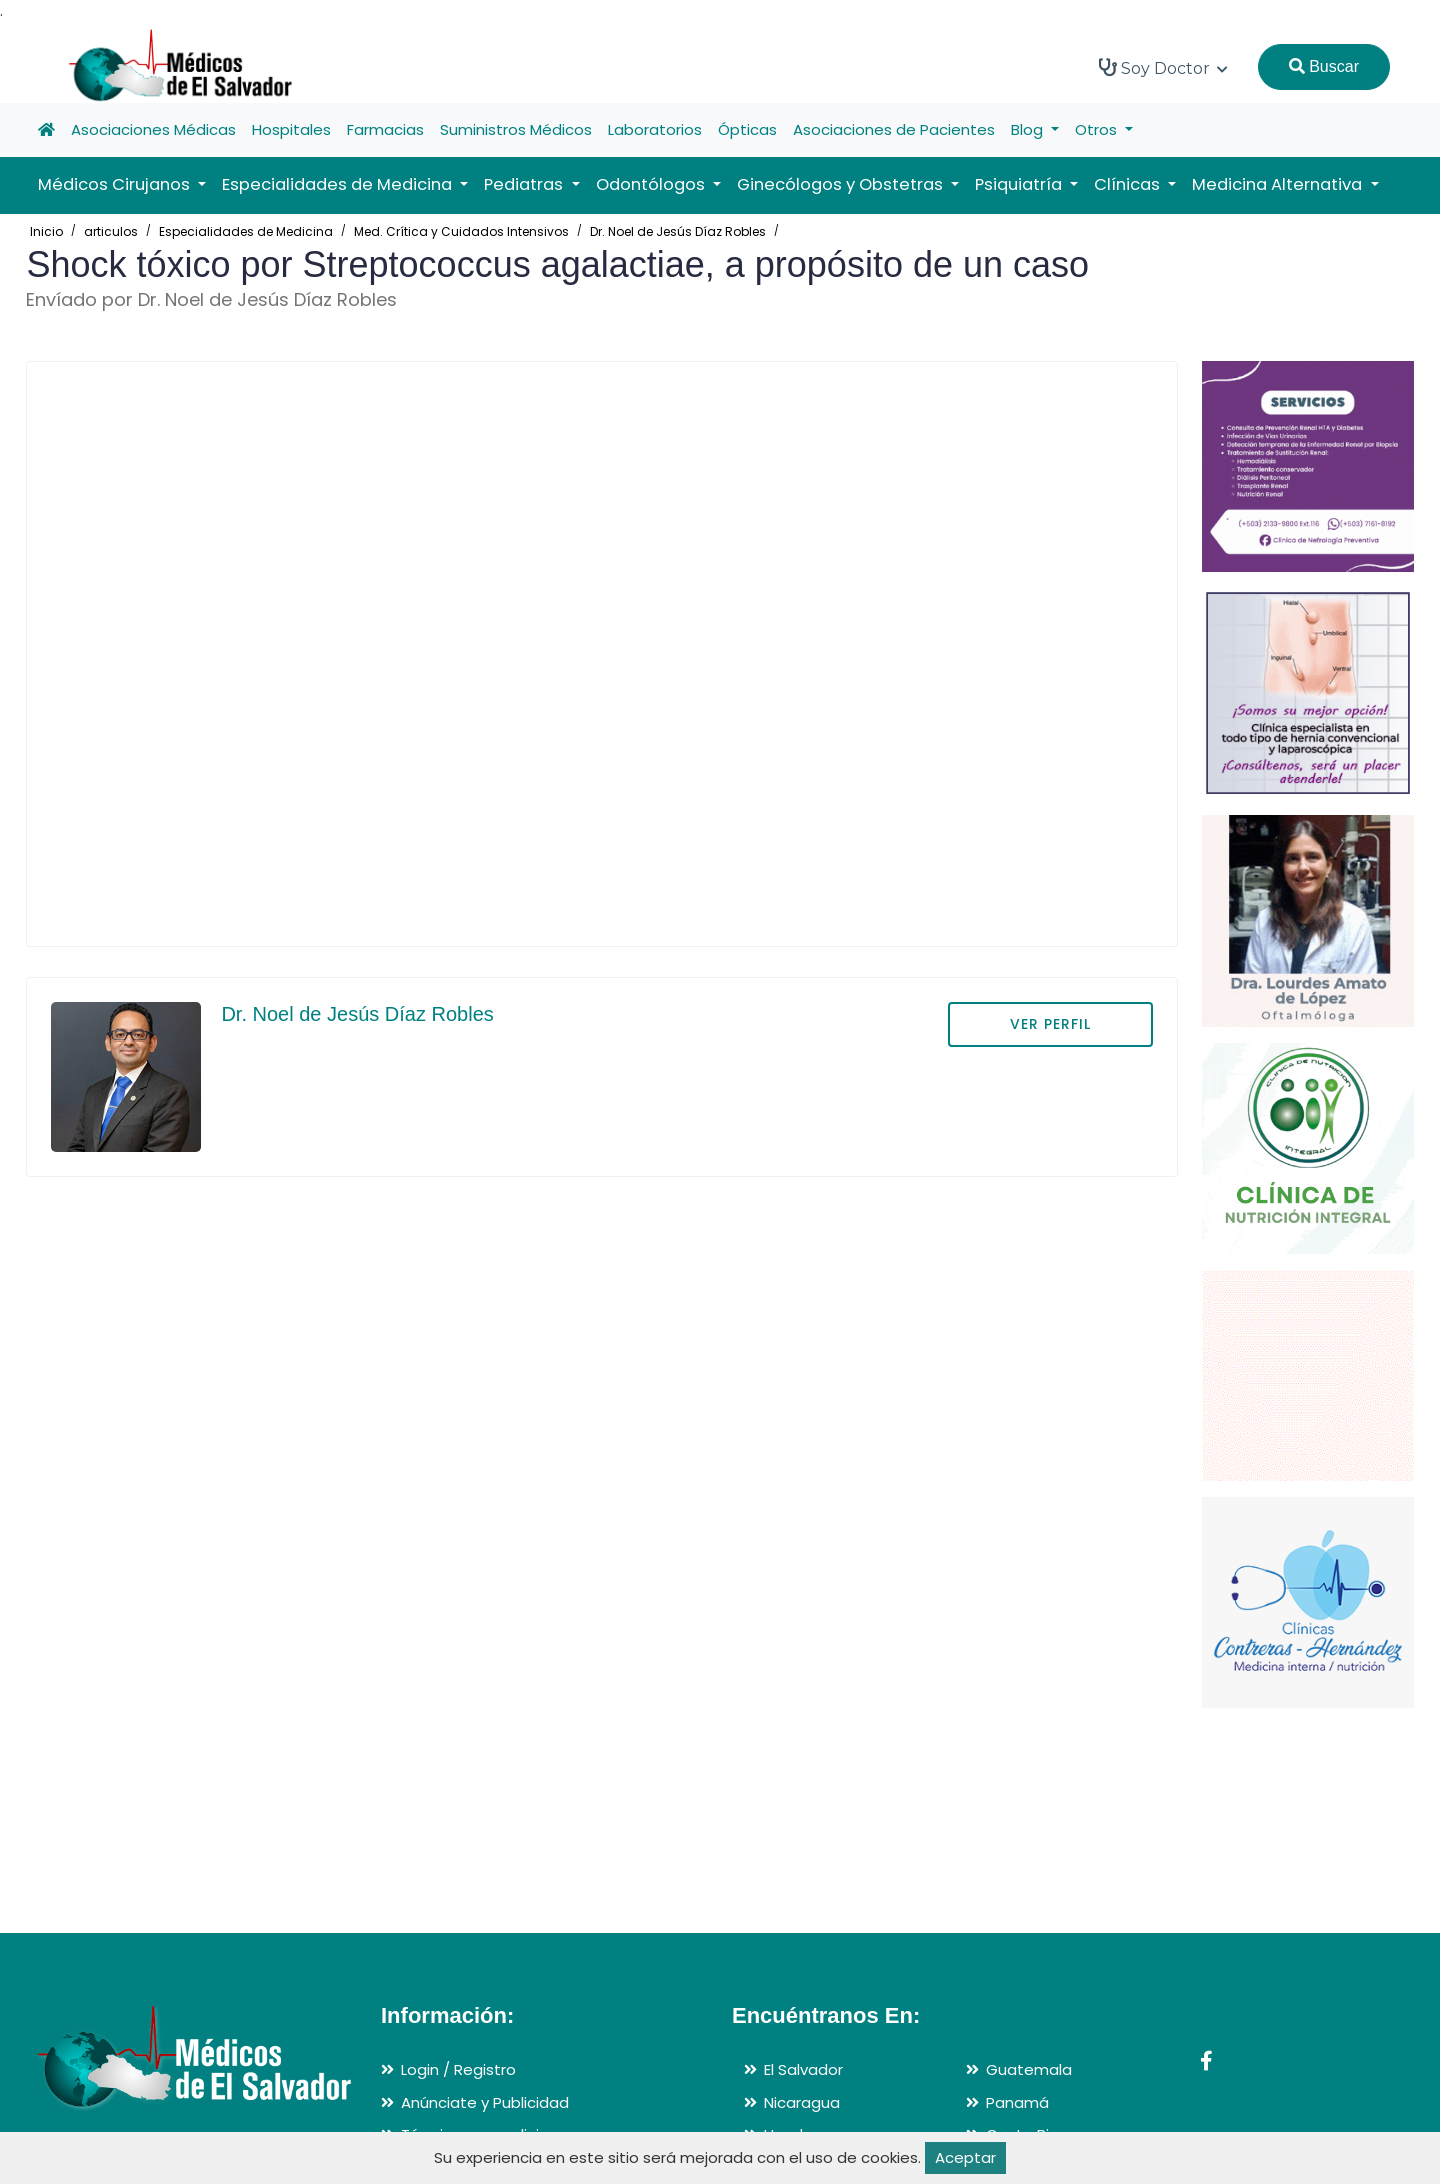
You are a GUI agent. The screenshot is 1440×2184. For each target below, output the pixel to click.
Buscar (1324, 66)
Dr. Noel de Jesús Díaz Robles (678, 231)
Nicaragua (802, 2102)
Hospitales (291, 129)
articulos (111, 231)
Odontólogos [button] (652, 184)
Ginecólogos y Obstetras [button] (842, 184)
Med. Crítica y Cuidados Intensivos (461, 231)
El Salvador (803, 2069)
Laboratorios (655, 129)
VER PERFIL (1050, 1024)
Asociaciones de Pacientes (894, 129)
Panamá (1017, 2102)
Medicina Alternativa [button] (1279, 184)
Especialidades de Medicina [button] (339, 184)
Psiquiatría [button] (1020, 184)
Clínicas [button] (1129, 184)
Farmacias (385, 129)
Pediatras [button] (525, 184)
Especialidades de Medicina (246, 231)
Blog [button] (1029, 129)
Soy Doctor (1163, 68)
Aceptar (965, 2157)
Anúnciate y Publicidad (485, 2102)
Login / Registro (458, 2069)
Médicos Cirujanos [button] (116, 184)
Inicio (46, 231)
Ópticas (747, 129)
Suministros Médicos (516, 129)
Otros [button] (1098, 129)
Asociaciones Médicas (153, 129)
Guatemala (1029, 2069)
